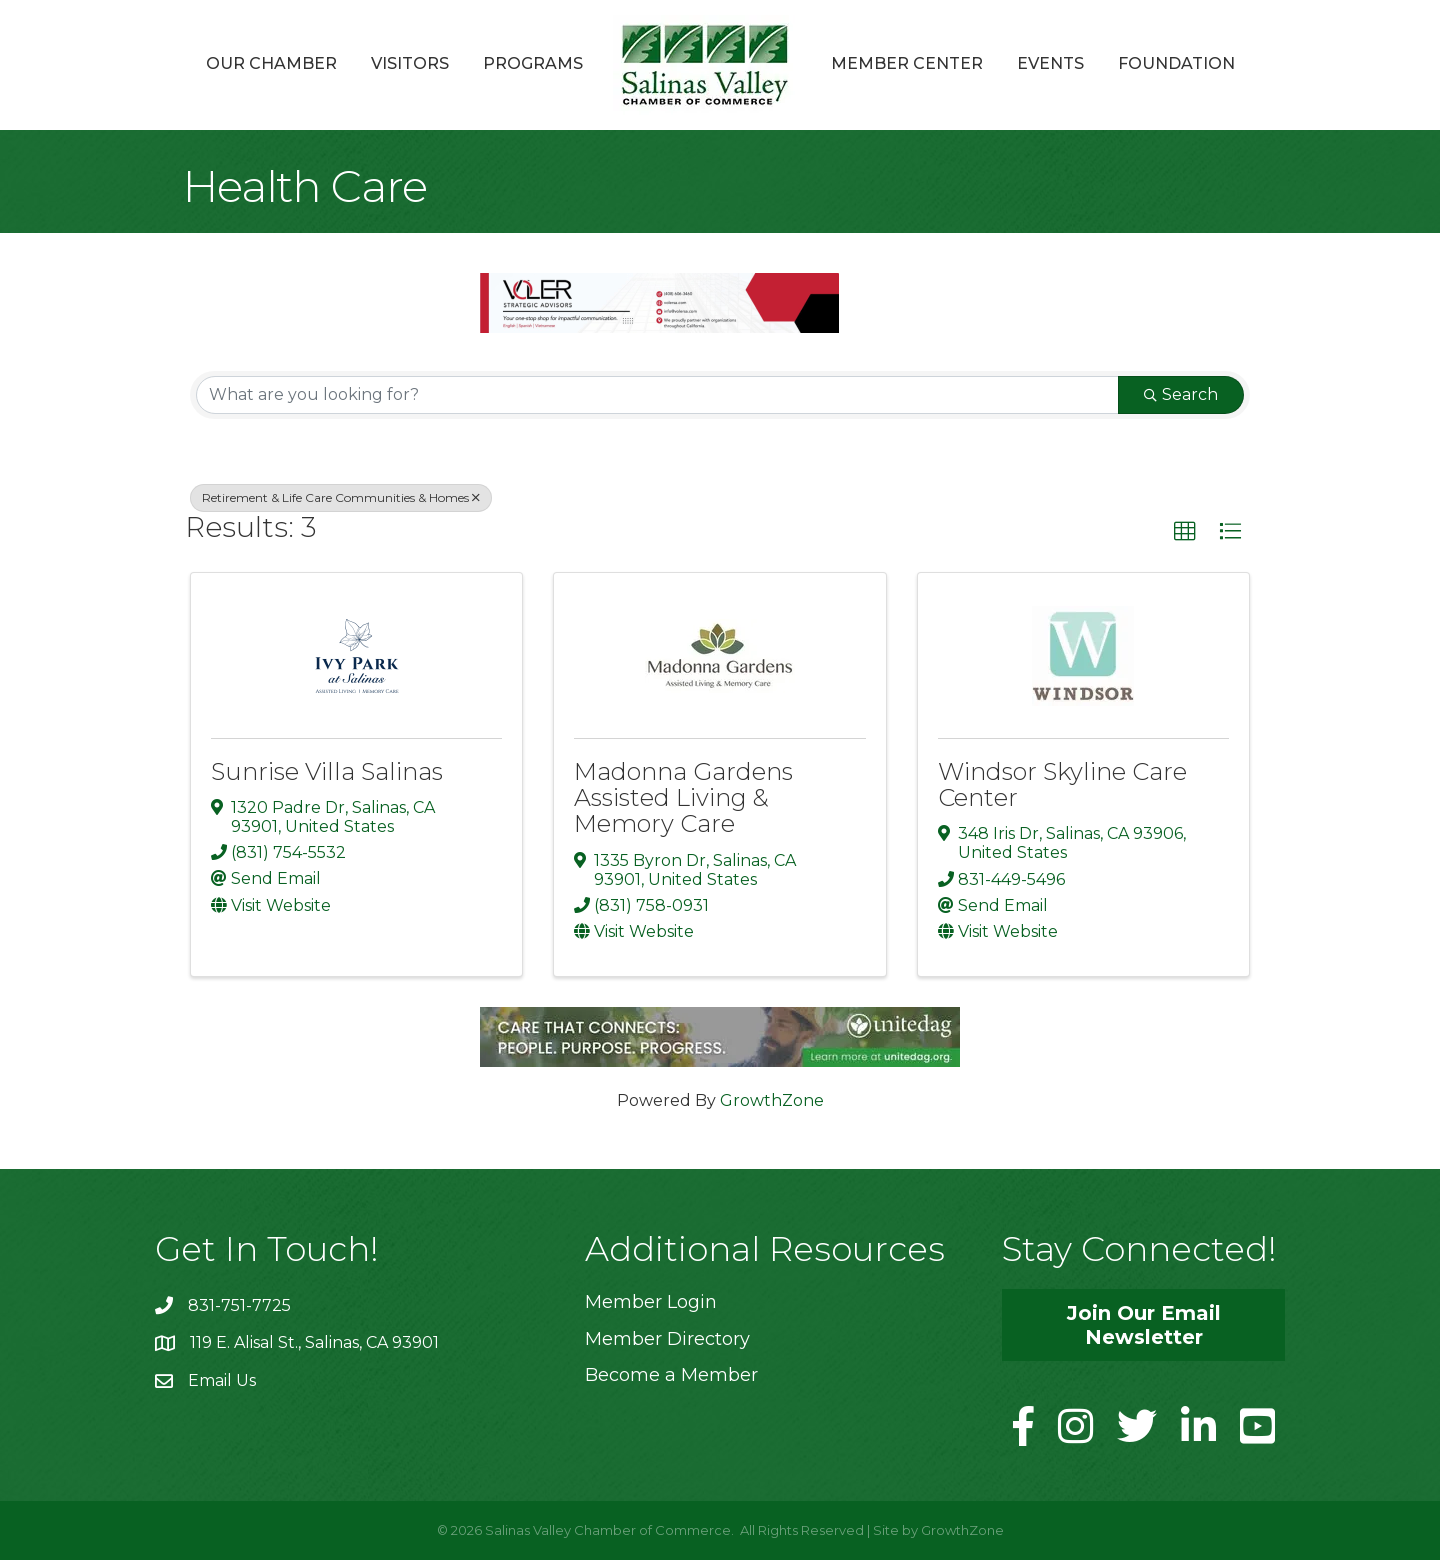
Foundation (1176, 63)
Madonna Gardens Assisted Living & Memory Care (683, 798)
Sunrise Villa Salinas (327, 771)
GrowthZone (772, 1100)
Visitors (410, 63)
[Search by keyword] (657, 395)
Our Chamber (271, 63)
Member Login (651, 1302)
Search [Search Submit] (1181, 394)
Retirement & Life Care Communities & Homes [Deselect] (341, 497)
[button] (1185, 532)
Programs (533, 63)
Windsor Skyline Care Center (1062, 784)
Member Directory (667, 1339)
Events (1050, 63)
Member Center (907, 63)
